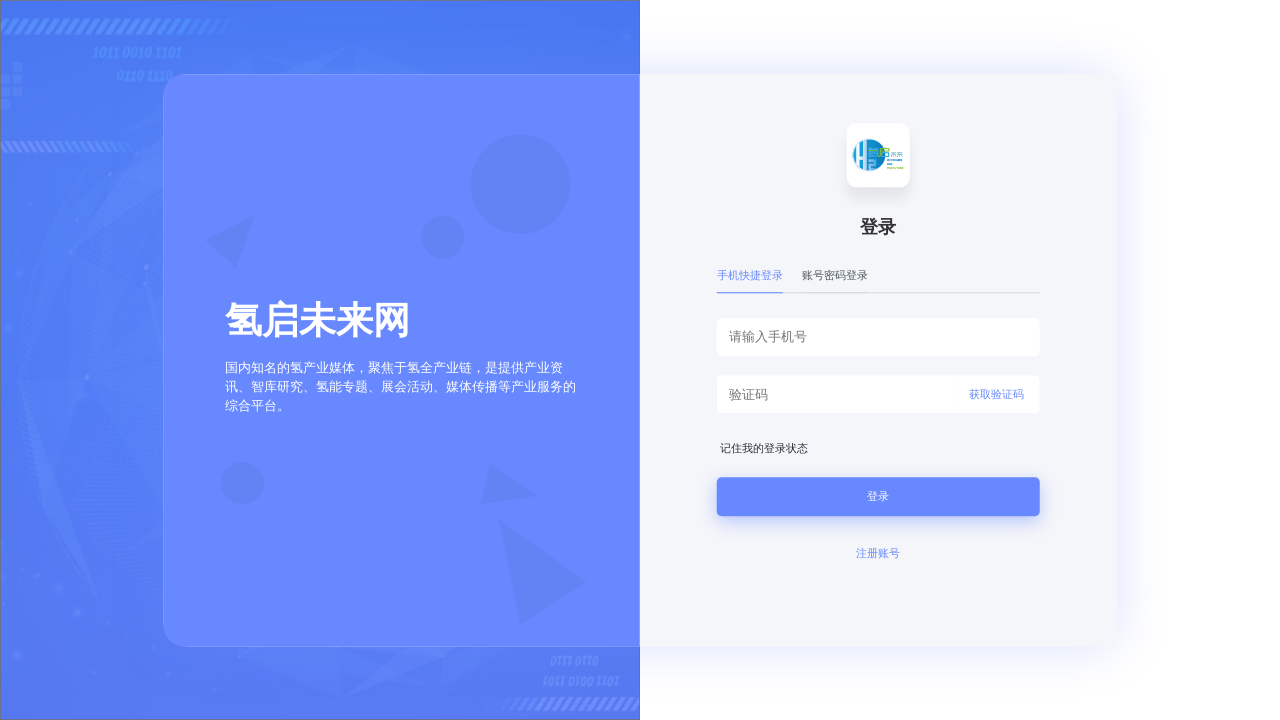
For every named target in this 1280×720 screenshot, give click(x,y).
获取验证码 (996, 394)
